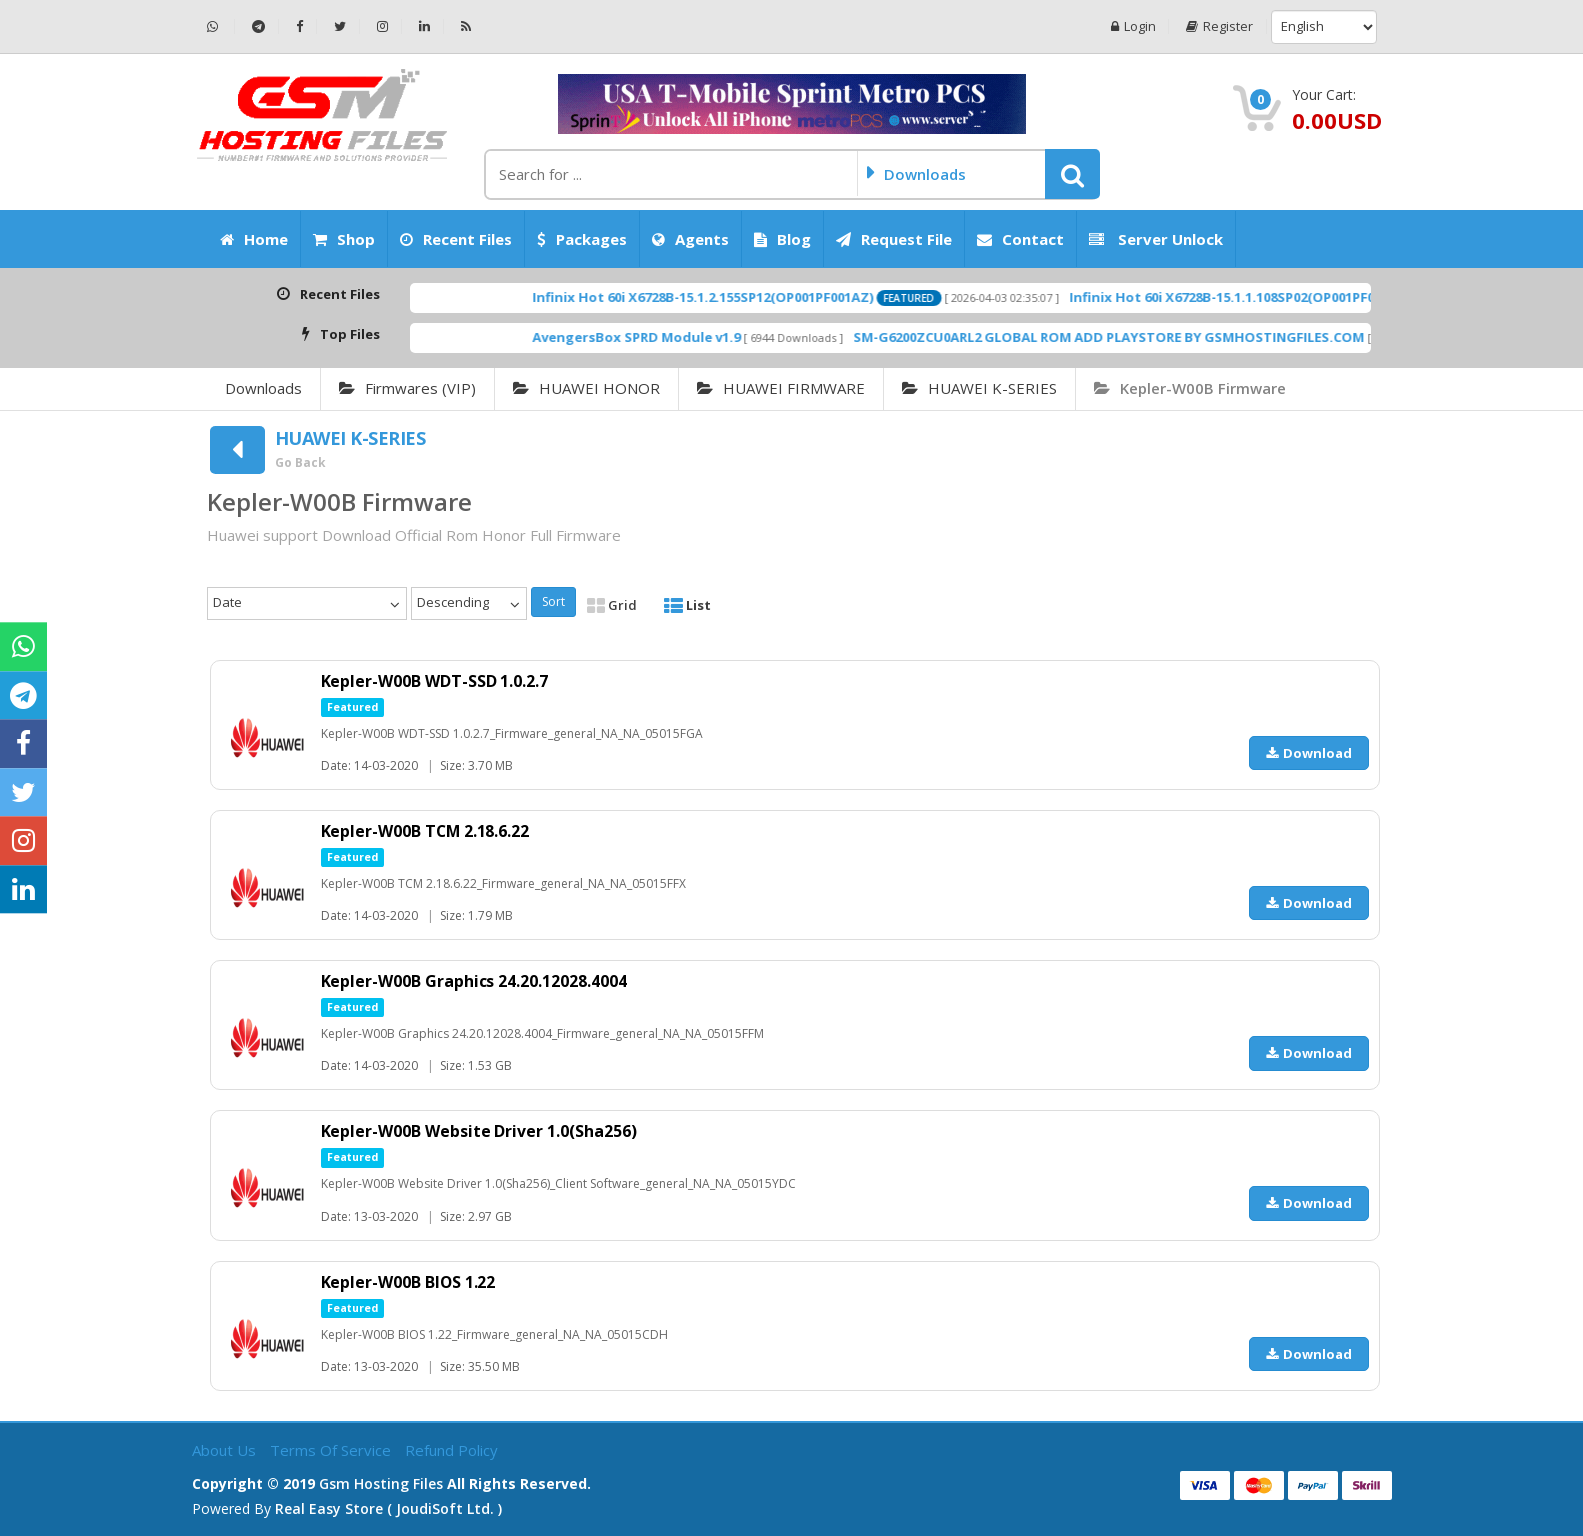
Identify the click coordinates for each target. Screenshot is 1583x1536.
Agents (690, 239)
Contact (1020, 239)
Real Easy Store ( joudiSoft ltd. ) (388, 1508)
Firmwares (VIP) (407, 388)
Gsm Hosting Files (381, 1483)
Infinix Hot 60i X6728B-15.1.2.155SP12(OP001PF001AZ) (816, 297)
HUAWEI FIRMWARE (781, 388)
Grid (612, 605)
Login (1132, 26)
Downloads (263, 388)
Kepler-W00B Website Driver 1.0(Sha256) (480, 1131)
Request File (894, 239)
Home (254, 239)
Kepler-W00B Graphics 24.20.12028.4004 (475, 981)
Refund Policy (451, 1450)
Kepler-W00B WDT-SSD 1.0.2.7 (435, 681)
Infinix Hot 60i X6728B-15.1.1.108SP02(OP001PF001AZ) (1353, 297)
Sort (553, 601)
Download (1309, 753)
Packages (582, 239)
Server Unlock (1156, 239)
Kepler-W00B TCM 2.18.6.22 (427, 831)
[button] (1072, 174)
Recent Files (456, 239)
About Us (226, 1450)
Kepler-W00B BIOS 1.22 (409, 1282)
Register (1219, 26)
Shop (344, 239)
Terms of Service (332, 1450)
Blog (782, 239)
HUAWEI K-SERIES (979, 388)
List (687, 605)
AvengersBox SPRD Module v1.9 (750, 337)
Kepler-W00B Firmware (1190, 388)
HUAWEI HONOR (586, 388)
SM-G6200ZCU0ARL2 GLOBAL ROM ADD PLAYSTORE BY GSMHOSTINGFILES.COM (1222, 337)
